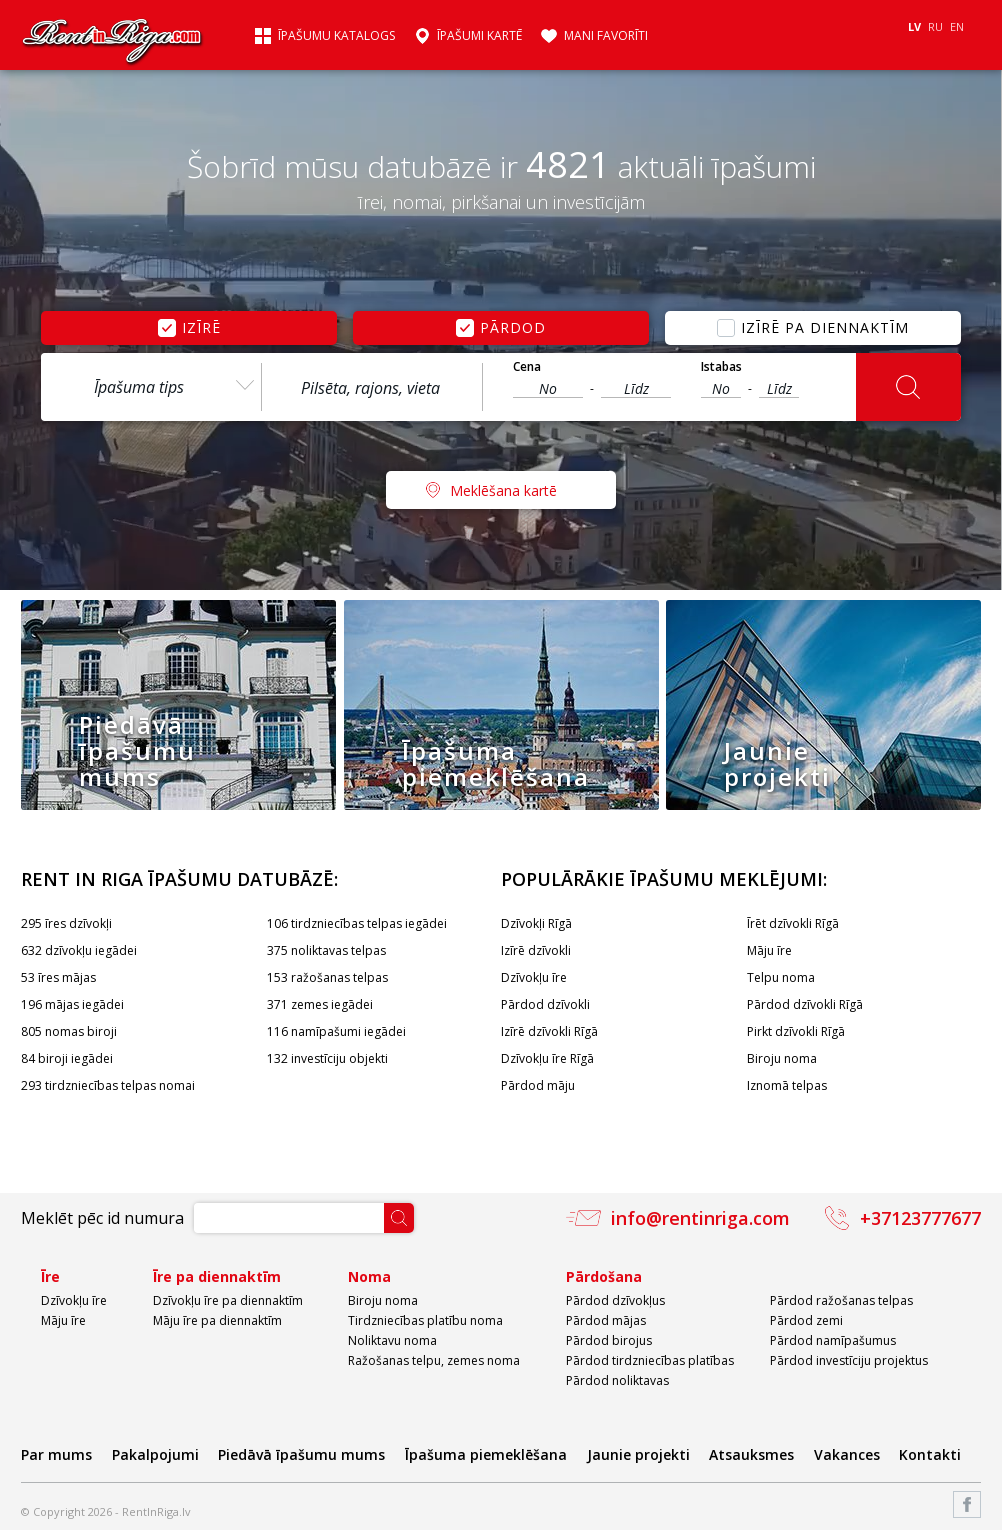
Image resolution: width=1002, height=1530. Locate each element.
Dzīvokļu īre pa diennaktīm (228, 1300)
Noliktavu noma (392, 1340)
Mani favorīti (606, 36)
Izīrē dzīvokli (536, 950)
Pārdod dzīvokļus (615, 1300)
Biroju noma (782, 1058)
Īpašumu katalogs (336, 36)
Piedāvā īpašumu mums (301, 1454)
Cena (527, 367)
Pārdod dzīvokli (545, 1004)
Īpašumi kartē (479, 36)
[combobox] (151, 387)
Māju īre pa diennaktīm (217, 1320)
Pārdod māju (538, 1085)
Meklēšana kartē (503, 490)
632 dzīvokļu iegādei (79, 950)
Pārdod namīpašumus (833, 1340)
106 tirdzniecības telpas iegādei (357, 923)
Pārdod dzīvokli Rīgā (805, 1004)
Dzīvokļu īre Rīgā (547, 1058)
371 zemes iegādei (320, 1004)
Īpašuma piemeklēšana (486, 1454)
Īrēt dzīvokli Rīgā (793, 923)
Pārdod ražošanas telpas (841, 1300)
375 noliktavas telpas (326, 950)
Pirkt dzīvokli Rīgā (796, 1031)
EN (957, 26)
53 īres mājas (58, 977)
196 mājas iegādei (72, 1004)
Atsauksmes (751, 1454)
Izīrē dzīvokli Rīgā (549, 1031)
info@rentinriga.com (700, 1218)
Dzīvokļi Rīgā (536, 923)
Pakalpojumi (155, 1454)
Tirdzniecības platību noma (425, 1320)
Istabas (721, 367)
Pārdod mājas (606, 1320)
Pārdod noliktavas (617, 1380)
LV (914, 26)
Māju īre (769, 950)
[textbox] (372, 388)
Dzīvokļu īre (534, 977)
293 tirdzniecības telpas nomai (108, 1085)
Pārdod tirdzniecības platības (650, 1360)
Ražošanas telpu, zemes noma (434, 1360)
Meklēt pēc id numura (102, 1218)
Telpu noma (781, 977)
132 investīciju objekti (327, 1058)
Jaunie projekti (638, 1454)
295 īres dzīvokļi (66, 923)
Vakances (847, 1454)
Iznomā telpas (787, 1085)
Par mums (56, 1454)
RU (935, 26)
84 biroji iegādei (67, 1058)
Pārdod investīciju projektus (849, 1360)
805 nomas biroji (69, 1031)
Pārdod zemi (806, 1320)
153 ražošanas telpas (327, 977)
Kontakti (930, 1454)
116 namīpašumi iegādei (336, 1031)
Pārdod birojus (609, 1340)
